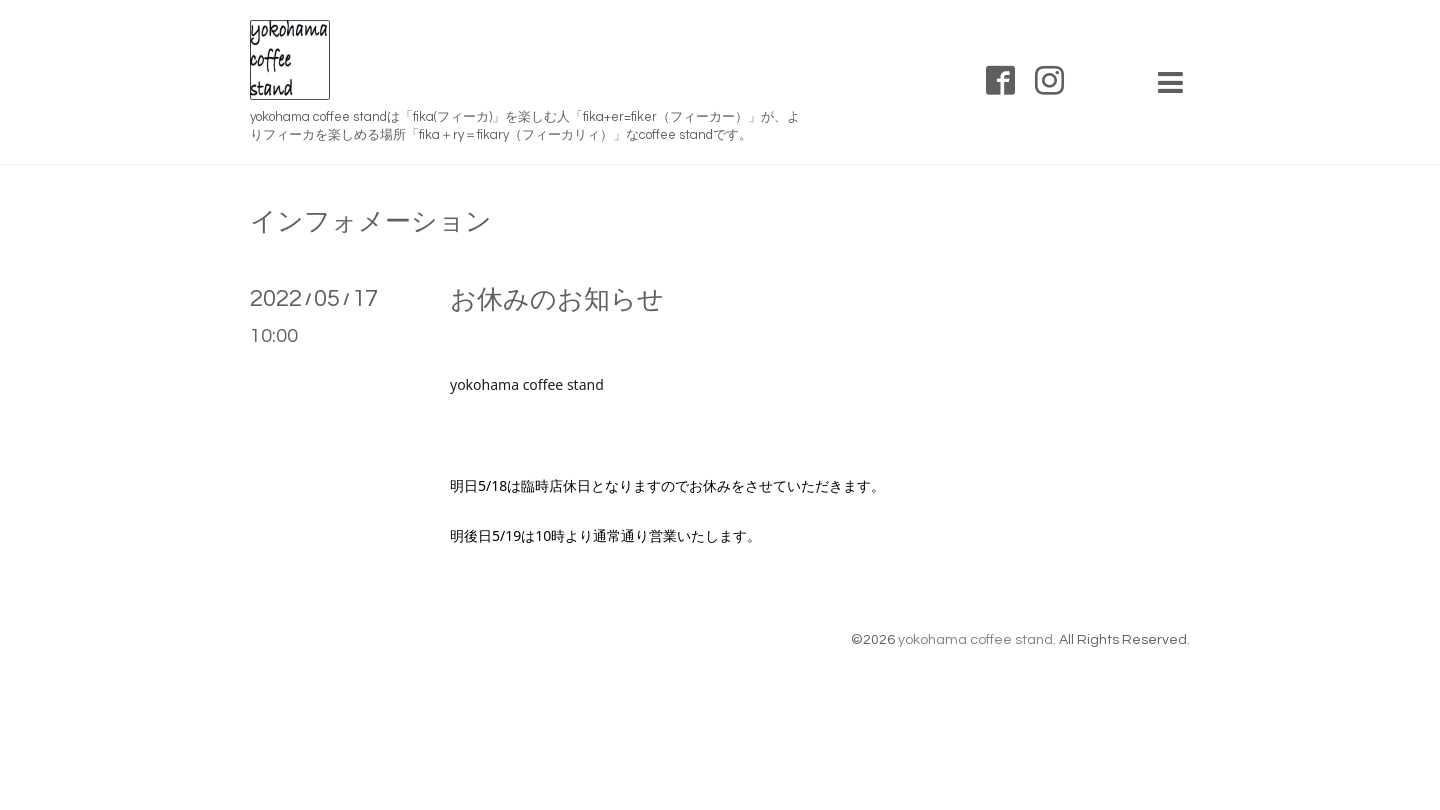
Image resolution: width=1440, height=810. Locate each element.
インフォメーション (371, 222)
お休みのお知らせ (557, 300)
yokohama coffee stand (975, 640)
